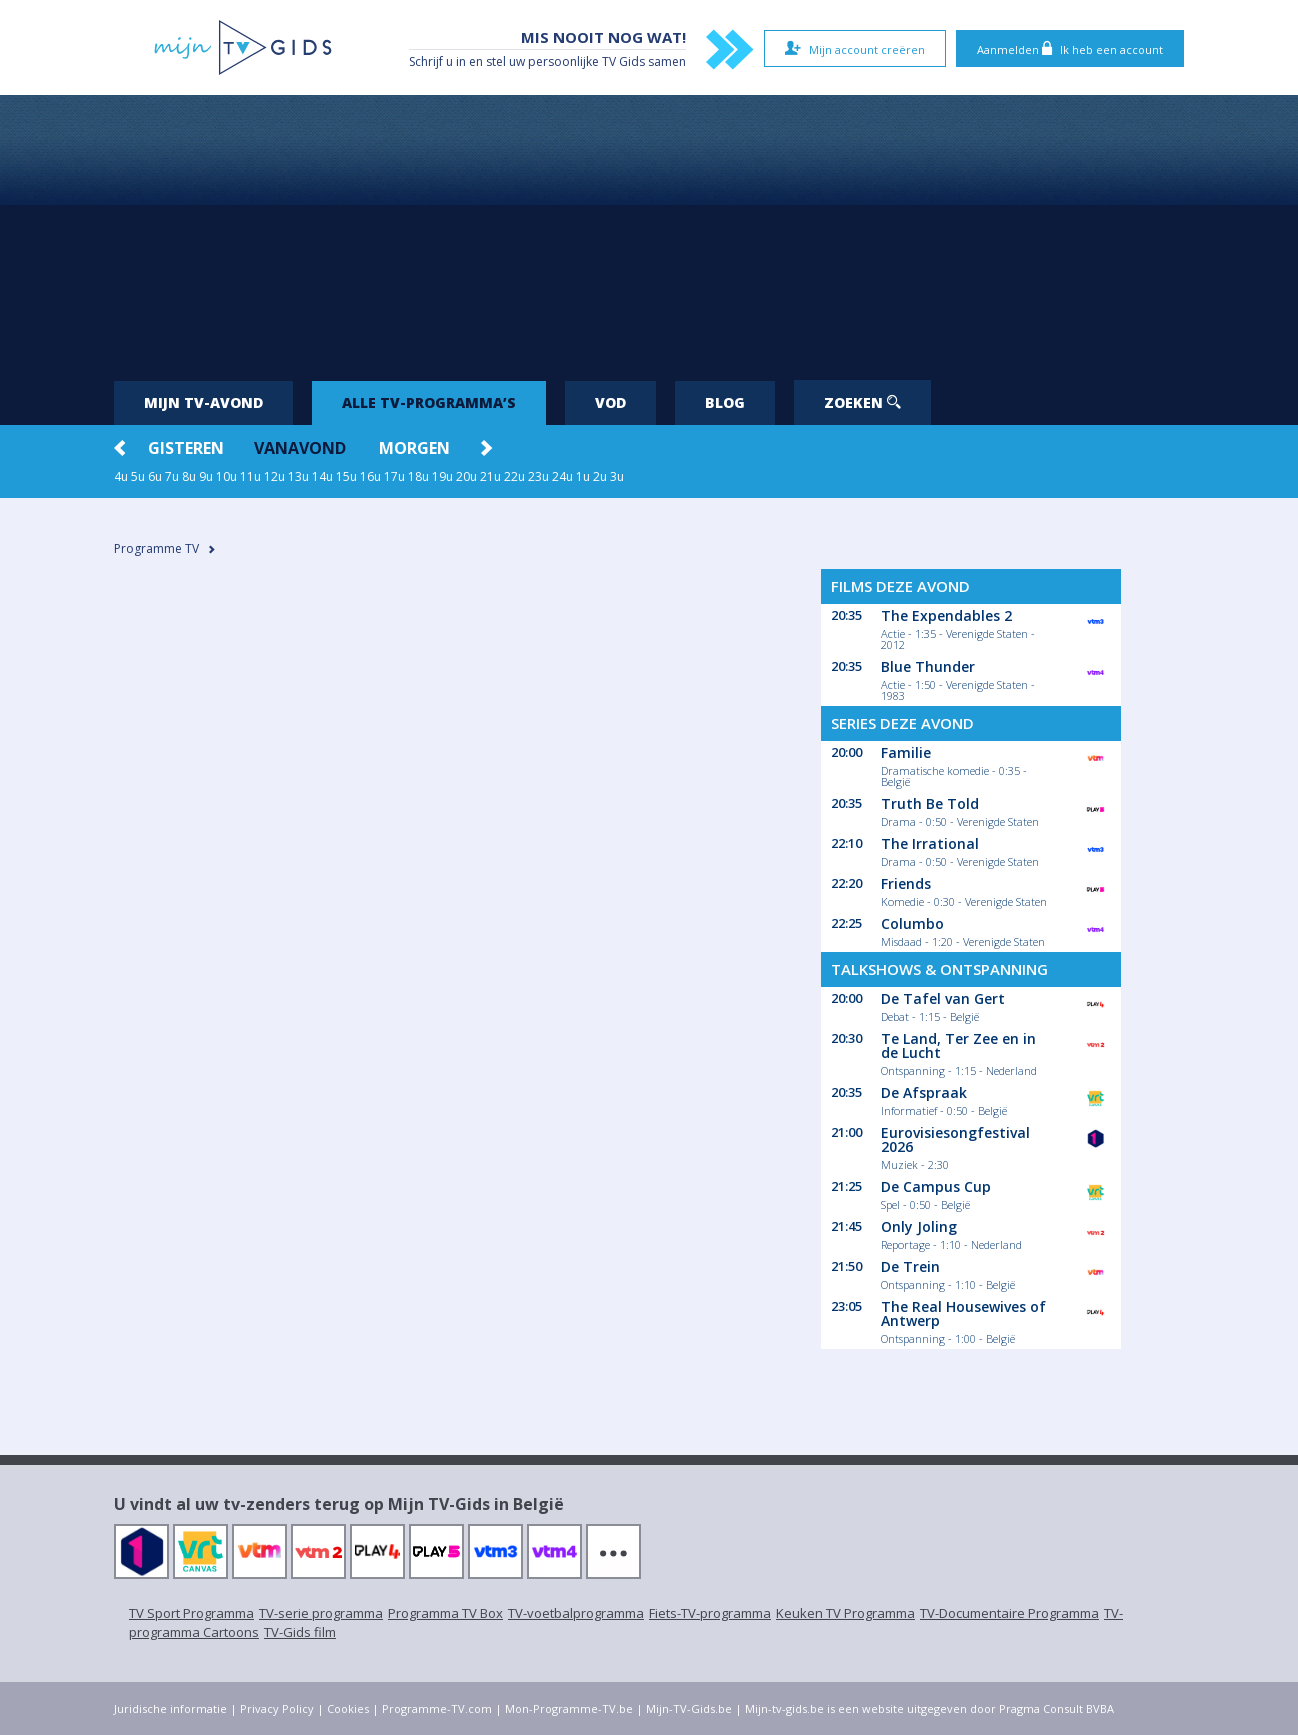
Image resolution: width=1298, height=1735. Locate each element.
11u (250, 476)
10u (226, 476)
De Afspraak (924, 1092)
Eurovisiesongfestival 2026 (955, 1139)
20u (466, 476)
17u (394, 476)
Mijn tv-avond (203, 402)
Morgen (414, 448)
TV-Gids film (300, 1632)
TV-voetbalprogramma (576, 1613)
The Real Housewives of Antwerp (963, 1313)
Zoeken (862, 402)
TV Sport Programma (191, 1613)
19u (442, 476)
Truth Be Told (930, 803)
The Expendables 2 (946, 615)
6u (155, 476)
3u (617, 476)
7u (172, 476)
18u (418, 476)
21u (490, 476)
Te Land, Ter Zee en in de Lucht (958, 1045)
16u (370, 476)
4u (121, 476)
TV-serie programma (321, 1613)
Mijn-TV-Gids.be (689, 1708)
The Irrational (930, 843)
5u (138, 476)
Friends (906, 883)
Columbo (912, 923)
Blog (725, 402)
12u (274, 476)
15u (346, 476)
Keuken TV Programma (845, 1613)
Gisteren (186, 448)
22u (514, 476)
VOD (610, 402)
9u (206, 476)
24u (562, 476)
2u (600, 476)
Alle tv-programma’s (429, 402)
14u (322, 476)
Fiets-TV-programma (710, 1613)
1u (583, 476)
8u (189, 476)
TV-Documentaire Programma (1009, 1613)
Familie (906, 752)
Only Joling (919, 1226)
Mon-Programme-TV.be (569, 1708)
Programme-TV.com (437, 1708)
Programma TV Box (445, 1613)
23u (538, 476)
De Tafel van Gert (943, 998)
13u (298, 476)
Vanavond (300, 448)
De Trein (910, 1266)
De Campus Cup (936, 1186)
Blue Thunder (928, 666)
